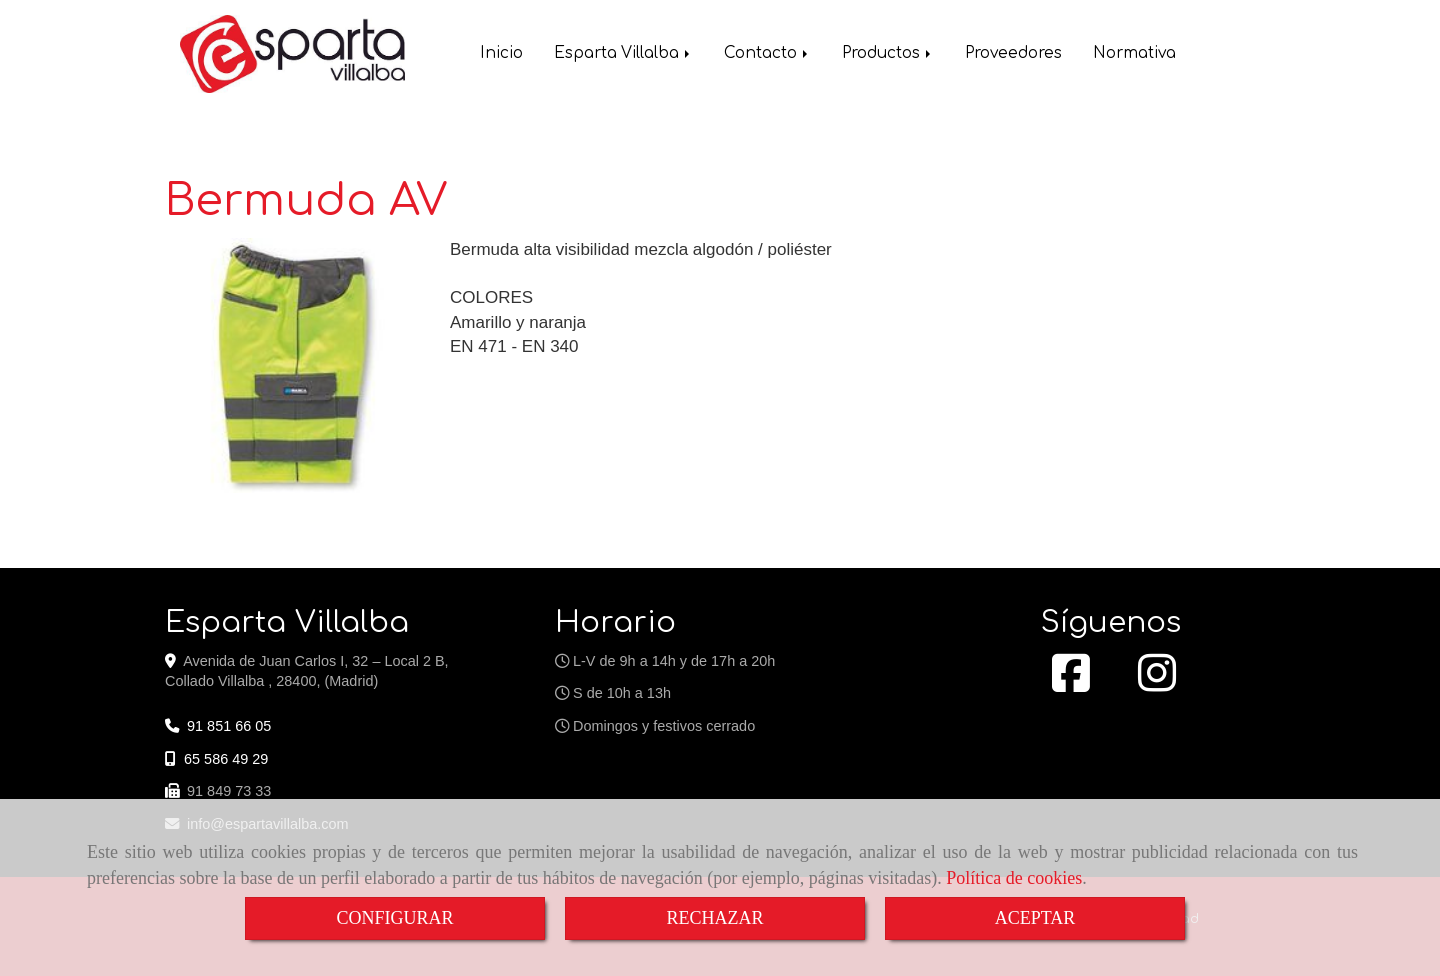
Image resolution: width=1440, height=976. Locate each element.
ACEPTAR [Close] (1035, 918)
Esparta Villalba (623, 55)
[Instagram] (1157, 684)
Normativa (1134, 55)
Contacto (767, 55)
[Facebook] (1071, 684)
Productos (888, 55)
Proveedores (1013, 55)
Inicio (501, 55)
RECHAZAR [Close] (714, 918)
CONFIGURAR (394, 918)
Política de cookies (1014, 878)
